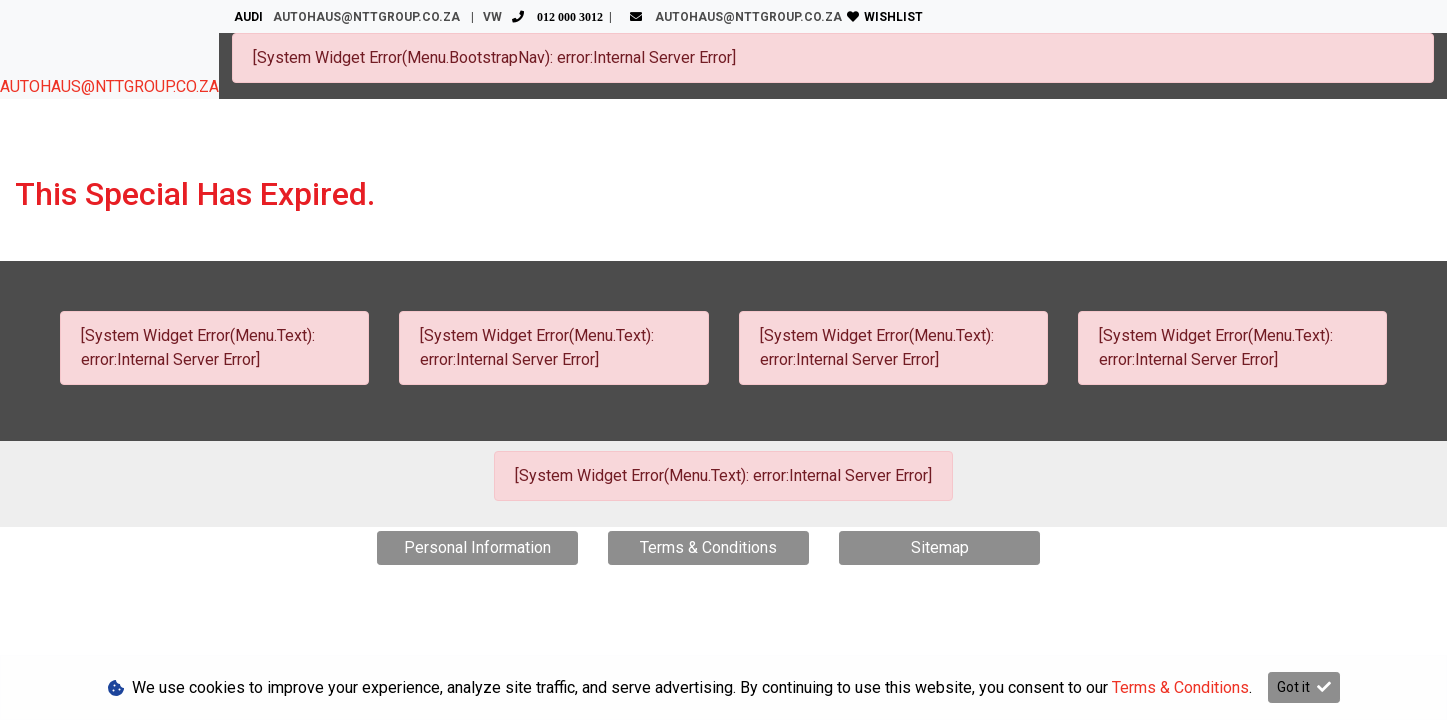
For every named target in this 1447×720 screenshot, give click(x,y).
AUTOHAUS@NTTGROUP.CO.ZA (109, 86)
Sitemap (940, 547)
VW (546, 17)
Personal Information (477, 547)
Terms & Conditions (708, 547)
